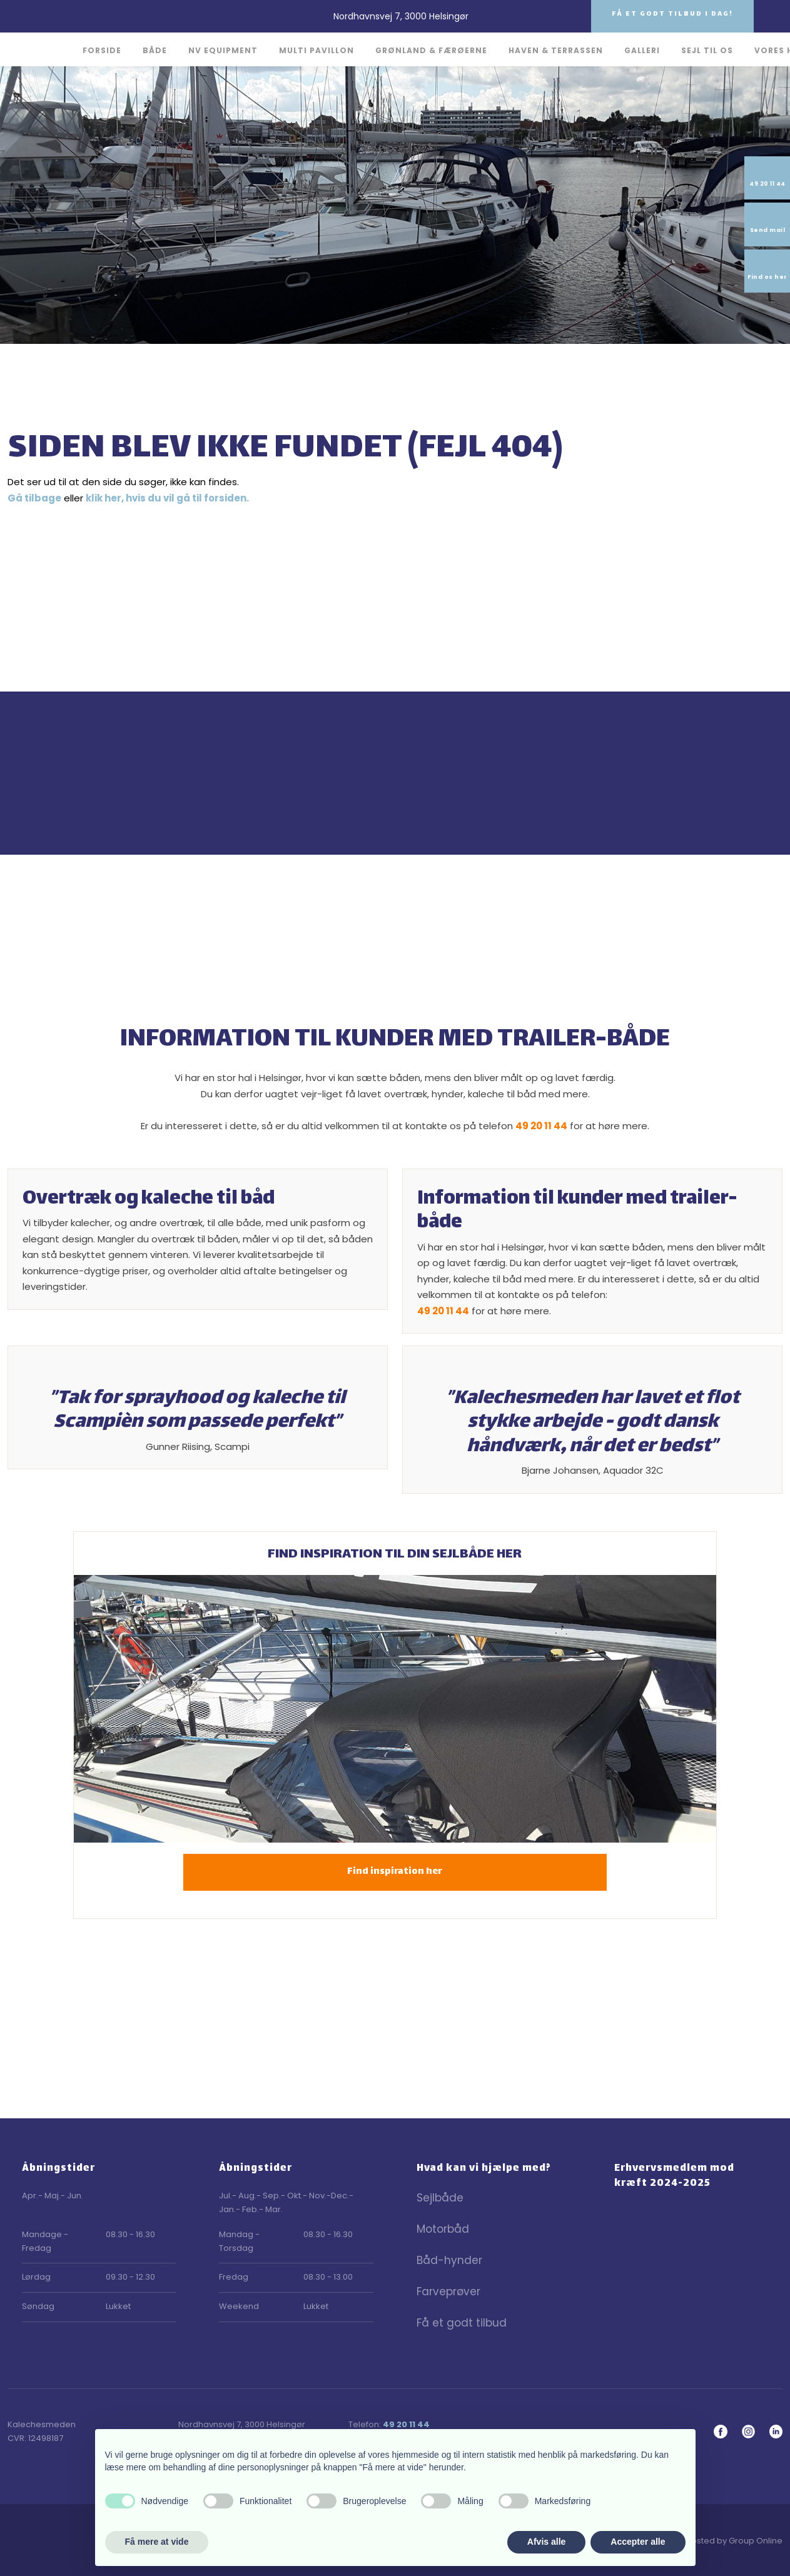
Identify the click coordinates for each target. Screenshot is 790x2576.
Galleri (642, 50)
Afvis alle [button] (546, 2542)
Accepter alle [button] (637, 2542)
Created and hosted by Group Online (707, 2541)
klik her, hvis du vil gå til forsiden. (167, 498)
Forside (102, 50)
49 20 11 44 (541, 1125)
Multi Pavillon (316, 50)
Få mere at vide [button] (157, 2542)
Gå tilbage (34, 498)
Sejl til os (707, 50)
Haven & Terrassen (556, 50)
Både (155, 50)
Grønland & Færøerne (431, 50)
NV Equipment (223, 50)
